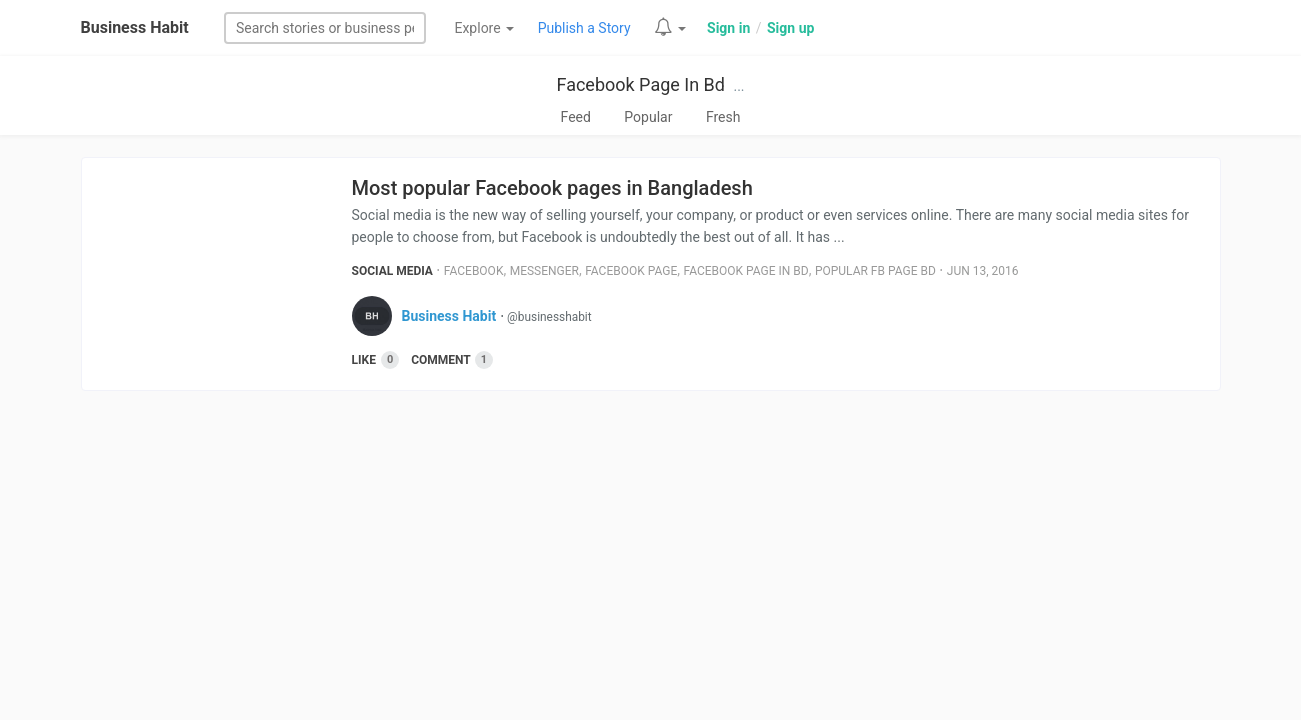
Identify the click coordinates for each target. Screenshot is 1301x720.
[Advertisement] (651, 561)
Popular (648, 117)
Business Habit (135, 27)
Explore (484, 28)
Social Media (392, 271)
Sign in (728, 28)
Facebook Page (631, 271)
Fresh (723, 117)
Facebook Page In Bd (640, 84)
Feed (576, 117)
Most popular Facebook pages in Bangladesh (552, 188)
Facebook (474, 271)
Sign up (790, 28)
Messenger (544, 271)
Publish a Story (584, 28)
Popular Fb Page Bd (875, 271)
